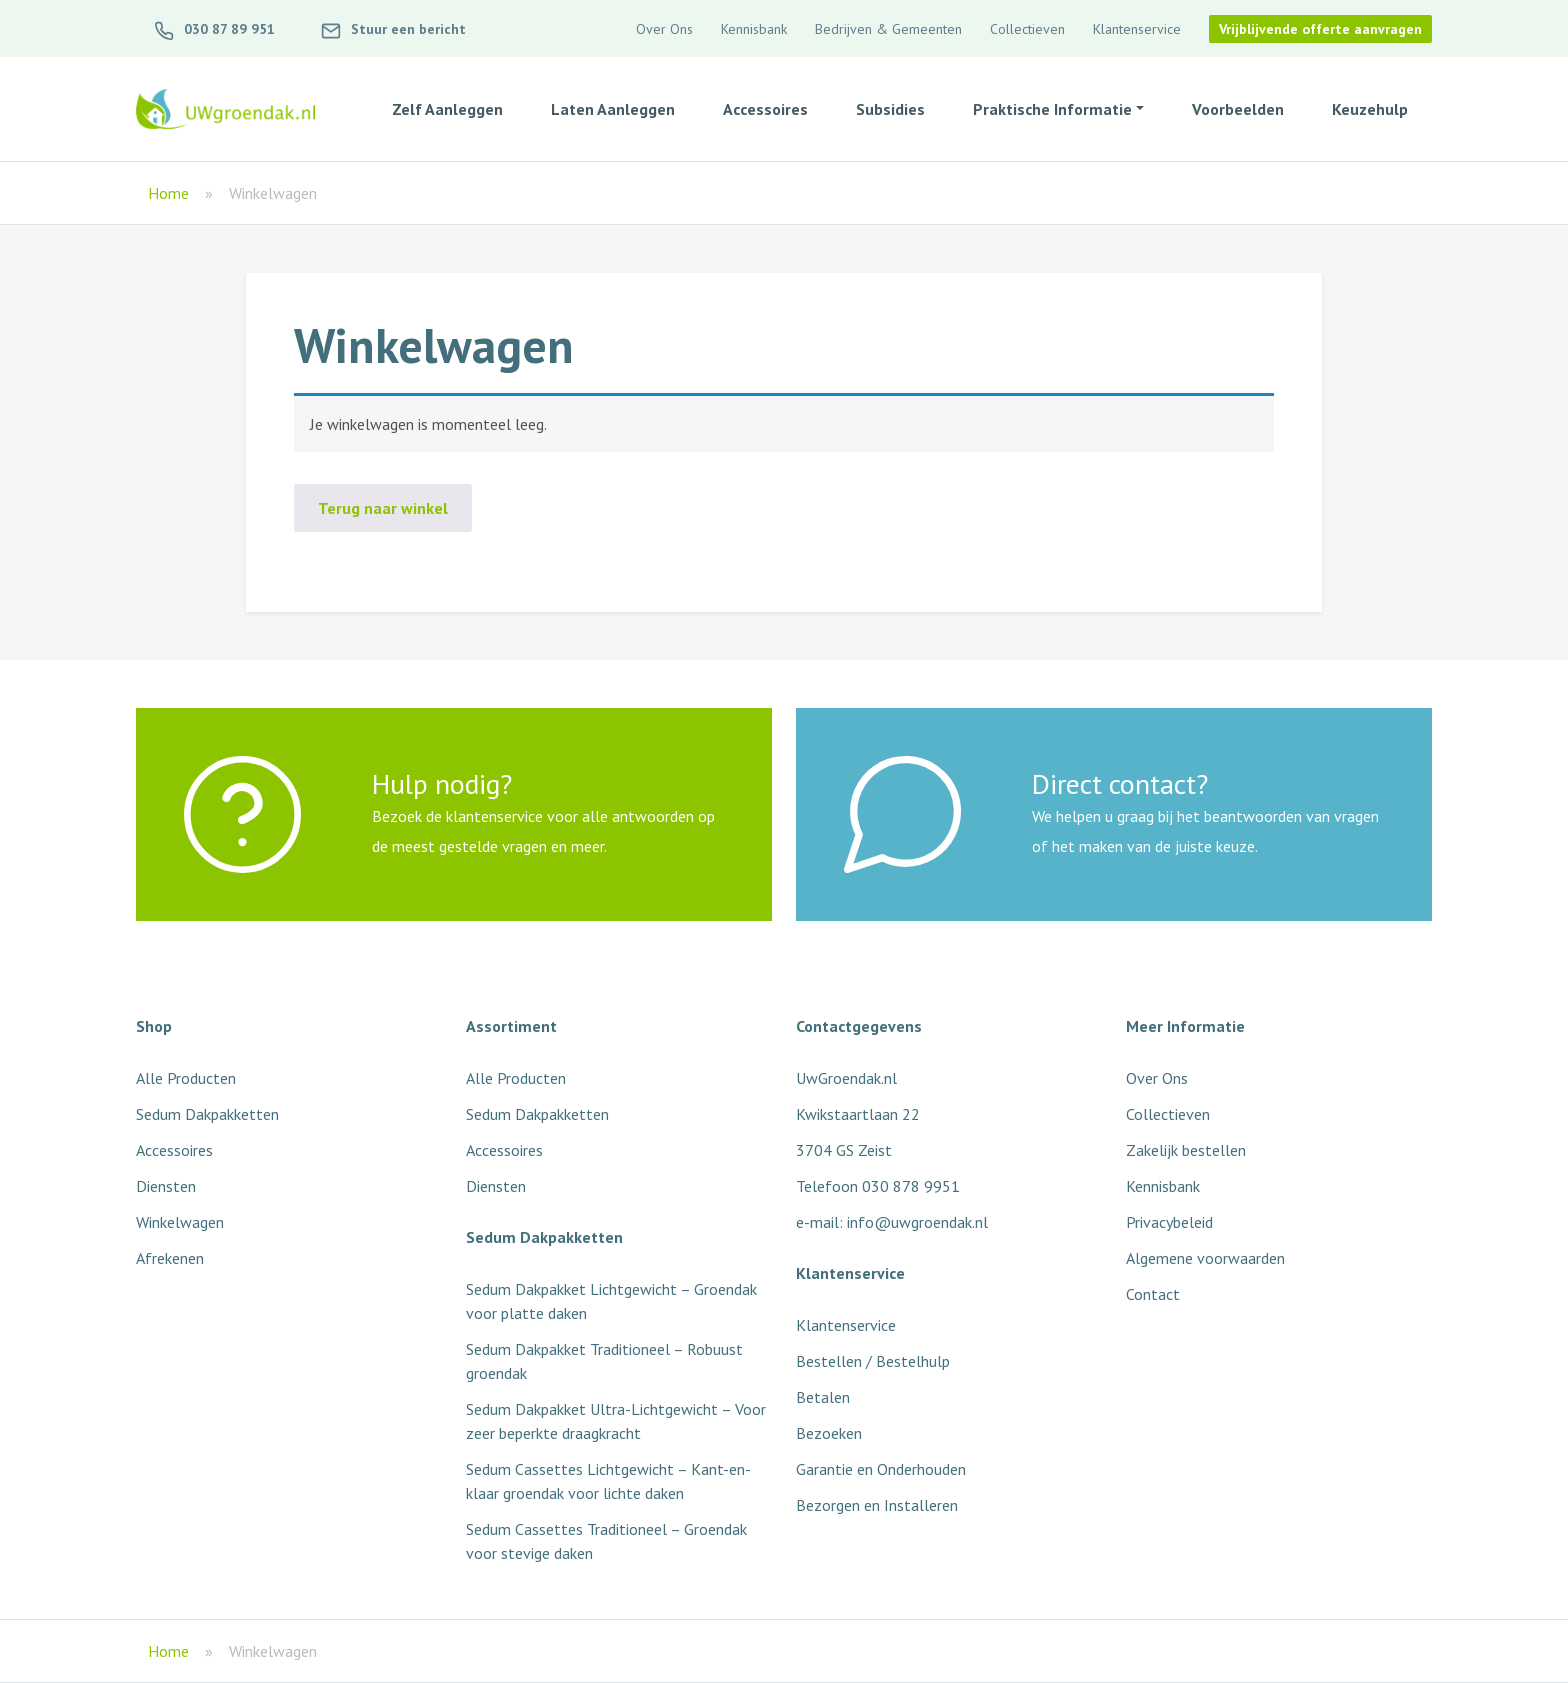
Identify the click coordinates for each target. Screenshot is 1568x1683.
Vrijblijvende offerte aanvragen (1320, 29)
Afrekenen (170, 1258)
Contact (1153, 1294)
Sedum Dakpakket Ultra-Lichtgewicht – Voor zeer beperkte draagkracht (616, 1421)
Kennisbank (754, 29)
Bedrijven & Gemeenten (888, 29)
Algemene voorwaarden (1205, 1258)
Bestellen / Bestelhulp (873, 1361)
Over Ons (664, 29)
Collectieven (1027, 29)
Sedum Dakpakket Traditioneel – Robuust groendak (604, 1361)
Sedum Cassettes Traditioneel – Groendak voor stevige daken (606, 1541)
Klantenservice (1137, 29)
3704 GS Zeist (844, 1150)
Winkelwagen (180, 1222)
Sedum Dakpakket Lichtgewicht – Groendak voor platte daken (611, 1301)
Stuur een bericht (392, 29)
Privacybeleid (1169, 1222)
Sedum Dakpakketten (207, 1114)
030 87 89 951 (213, 29)
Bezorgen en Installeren (877, 1505)
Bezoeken (829, 1433)
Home (168, 193)
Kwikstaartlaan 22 (858, 1114)
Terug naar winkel (383, 508)
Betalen (823, 1397)
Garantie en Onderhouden (881, 1469)
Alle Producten (186, 1078)
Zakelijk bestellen (1186, 1150)
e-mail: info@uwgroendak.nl (892, 1222)
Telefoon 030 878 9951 (878, 1186)
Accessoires (174, 1150)
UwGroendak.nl (846, 1078)
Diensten (166, 1186)
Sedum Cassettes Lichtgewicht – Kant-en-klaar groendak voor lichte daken (608, 1481)
